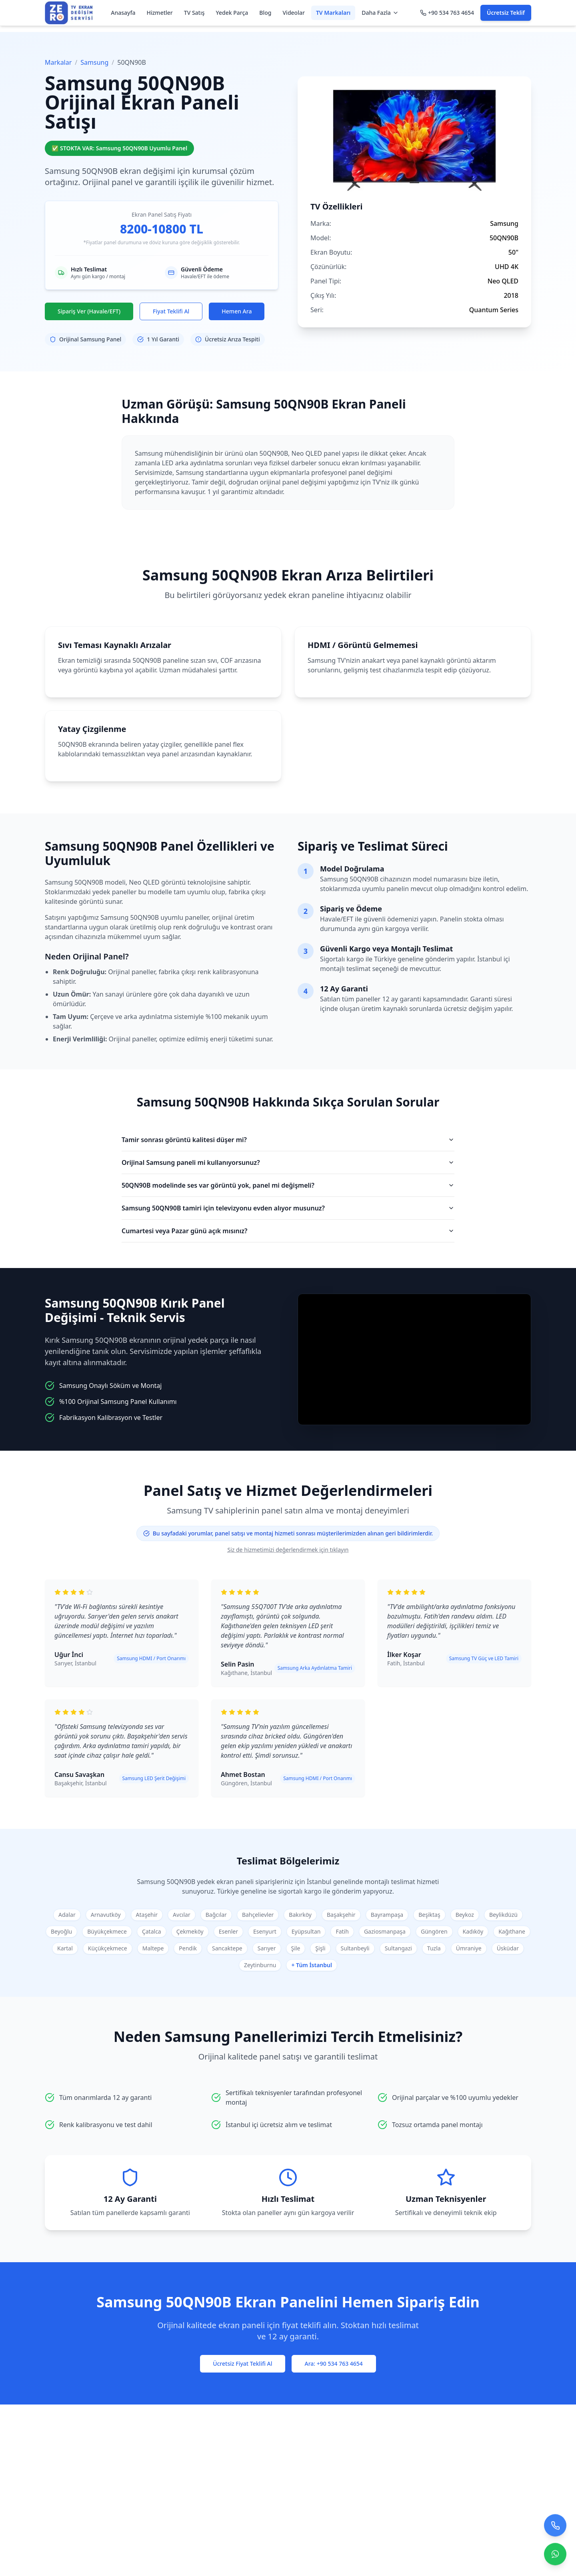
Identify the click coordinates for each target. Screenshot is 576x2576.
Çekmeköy (190, 1931)
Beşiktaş (429, 1914)
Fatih (342, 1931)
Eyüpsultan (306, 1931)
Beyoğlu (61, 1931)
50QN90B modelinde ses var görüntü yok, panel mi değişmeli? (288, 1185)
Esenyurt (264, 1931)
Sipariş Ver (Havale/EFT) (89, 311)
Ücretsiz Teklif (506, 12)
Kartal (65, 1948)
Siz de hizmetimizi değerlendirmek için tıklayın (287, 1549)
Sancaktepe (227, 1948)
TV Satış (194, 12)
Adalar (67, 1914)
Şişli (320, 1948)
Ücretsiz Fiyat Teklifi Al (242, 2363)
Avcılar (181, 1914)
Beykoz (465, 1914)
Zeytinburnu (260, 1965)
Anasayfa (123, 12)
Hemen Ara (237, 311)
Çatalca (151, 1931)
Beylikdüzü (503, 1914)
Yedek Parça (232, 12)
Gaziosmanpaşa (385, 1931)
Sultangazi (398, 1948)
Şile (295, 1948)
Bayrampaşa (387, 1914)
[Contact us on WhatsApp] (555, 2553)
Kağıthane (511, 1931)
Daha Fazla (380, 12)
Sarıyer (267, 1948)
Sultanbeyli (355, 1948)
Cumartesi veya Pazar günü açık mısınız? (288, 1230)
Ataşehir (147, 1914)
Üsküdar (508, 1948)
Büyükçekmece (107, 1931)
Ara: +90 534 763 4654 (334, 2363)
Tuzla (434, 1948)
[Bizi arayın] (555, 2524)
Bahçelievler (258, 1914)
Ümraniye (469, 1948)
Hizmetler (159, 12)
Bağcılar (216, 1914)
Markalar (58, 62)
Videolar (294, 12)
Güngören (434, 1931)
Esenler (228, 1931)
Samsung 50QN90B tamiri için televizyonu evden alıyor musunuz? (288, 1208)
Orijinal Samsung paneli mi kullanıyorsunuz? (288, 1162)
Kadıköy (473, 1931)
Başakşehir (341, 1914)
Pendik (188, 1948)
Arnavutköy (106, 1914)
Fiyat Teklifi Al (171, 311)
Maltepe (153, 1948)
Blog (265, 12)
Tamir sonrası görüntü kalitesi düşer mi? (288, 1139)
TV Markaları (333, 12)
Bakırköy (300, 1914)
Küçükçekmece (107, 1948)
